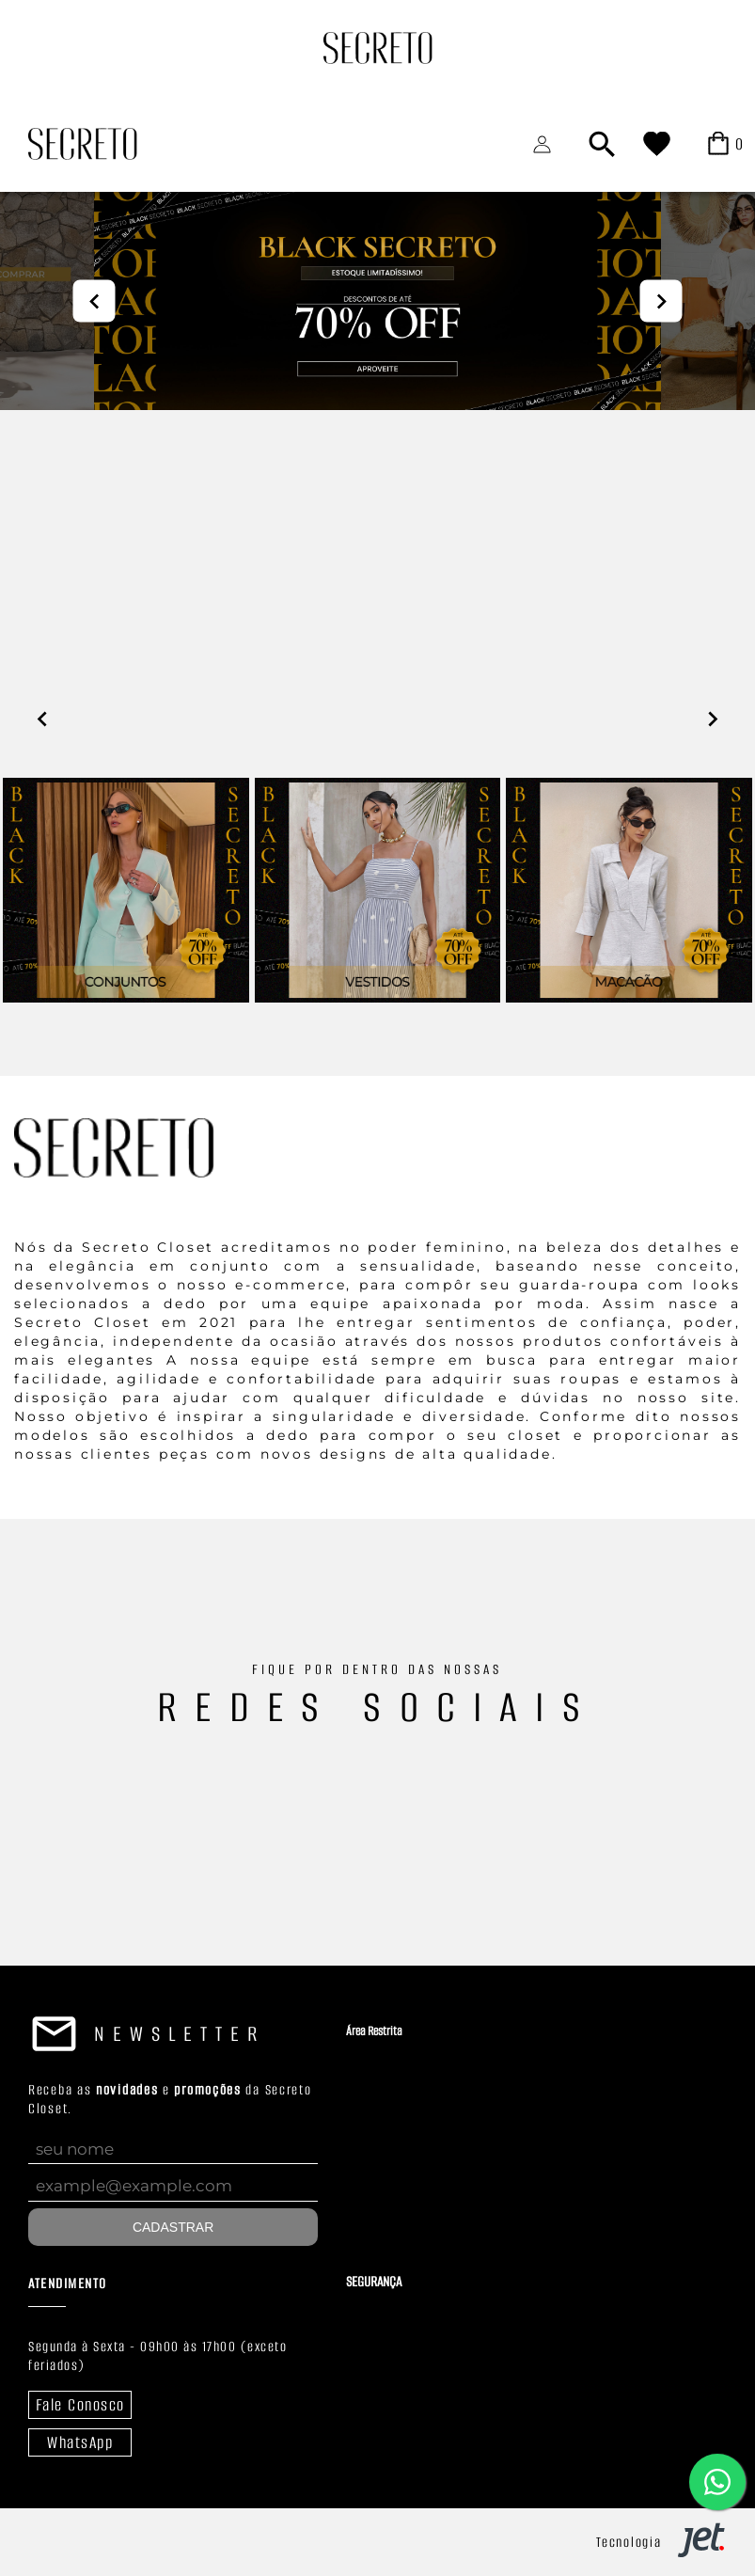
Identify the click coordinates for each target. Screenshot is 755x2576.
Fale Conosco (80, 2405)
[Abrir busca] (602, 144)
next (661, 301)
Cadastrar (173, 2227)
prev (94, 301)
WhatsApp (80, 2442)
